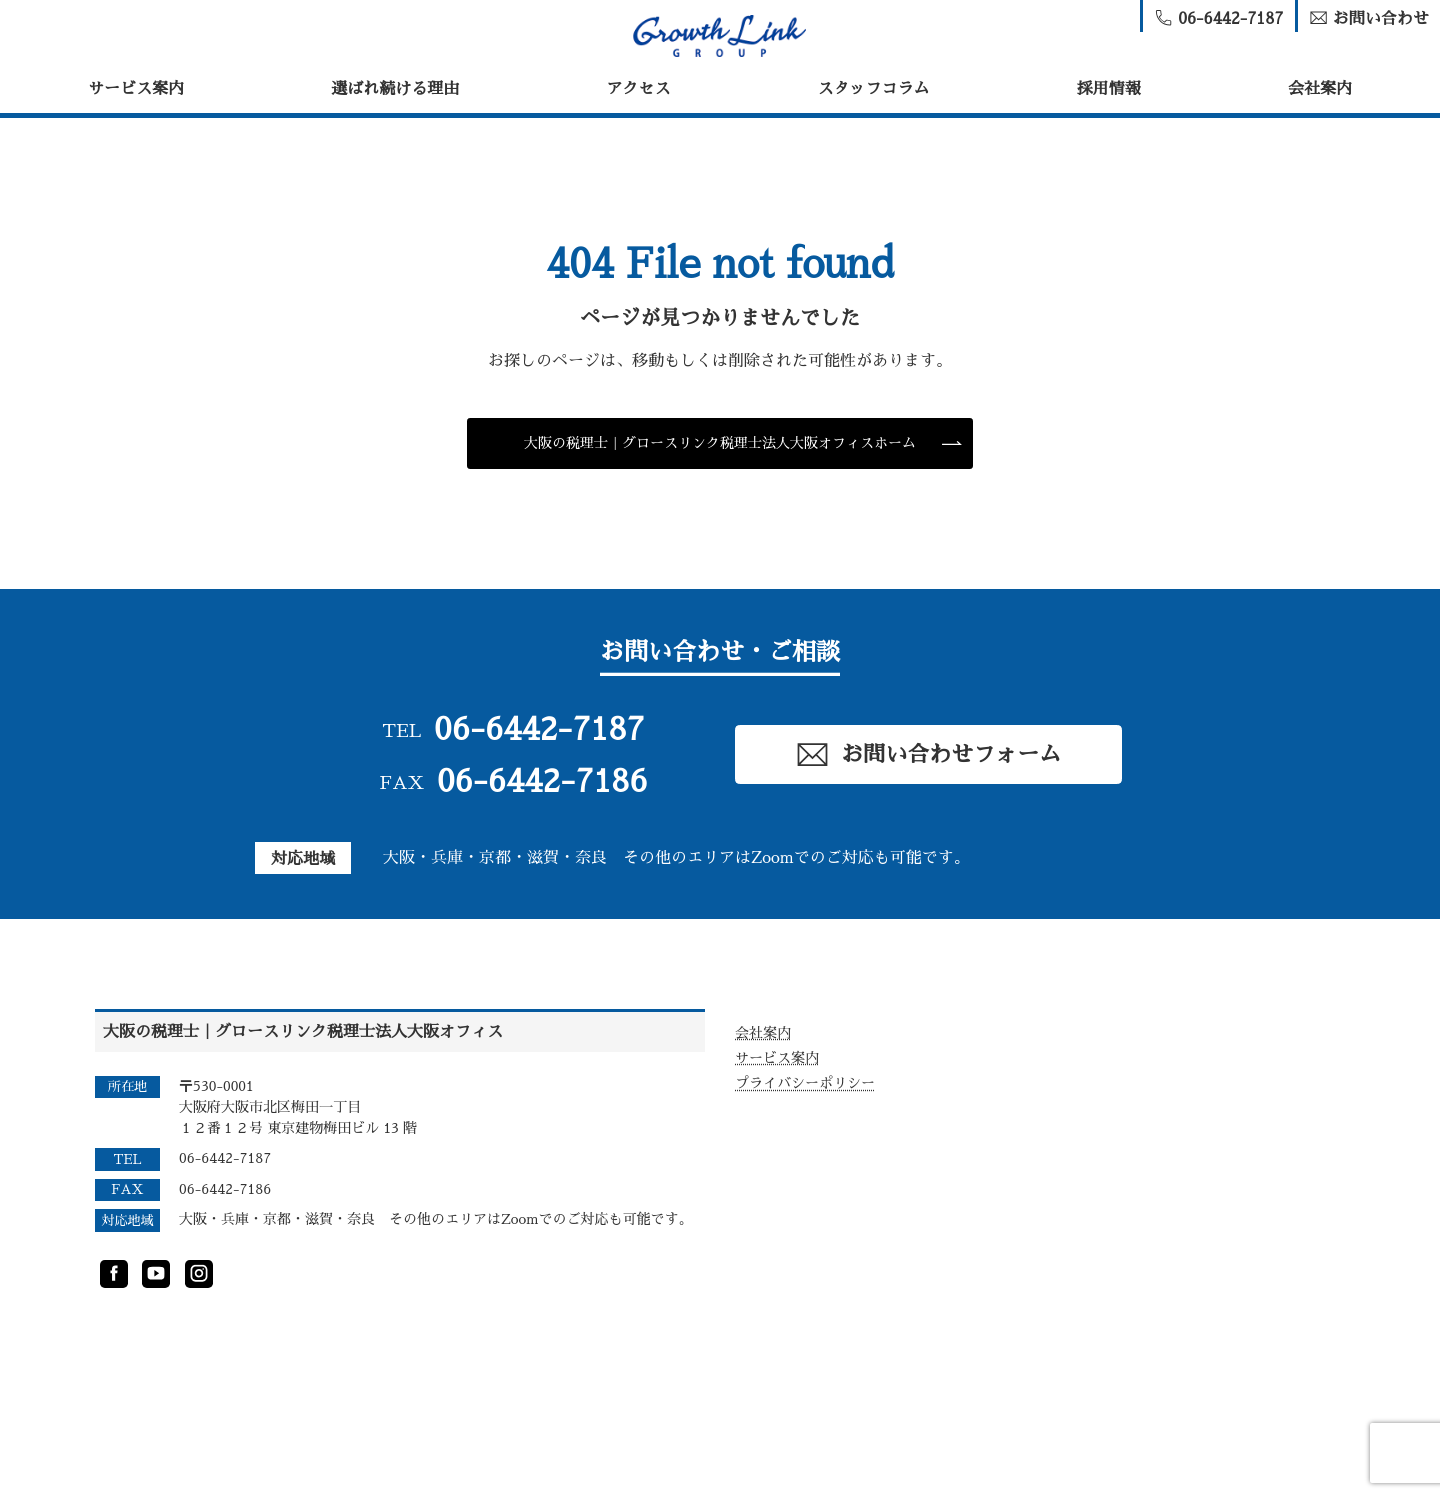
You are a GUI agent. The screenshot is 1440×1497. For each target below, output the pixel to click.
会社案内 (1320, 89)
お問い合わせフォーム (928, 754)
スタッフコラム (874, 89)
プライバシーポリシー (805, 1083)
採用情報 (1109, 89)
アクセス (638, 89)
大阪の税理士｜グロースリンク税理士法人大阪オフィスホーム (720, 443)
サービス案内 (136, 89)
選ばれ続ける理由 (395, 89)
